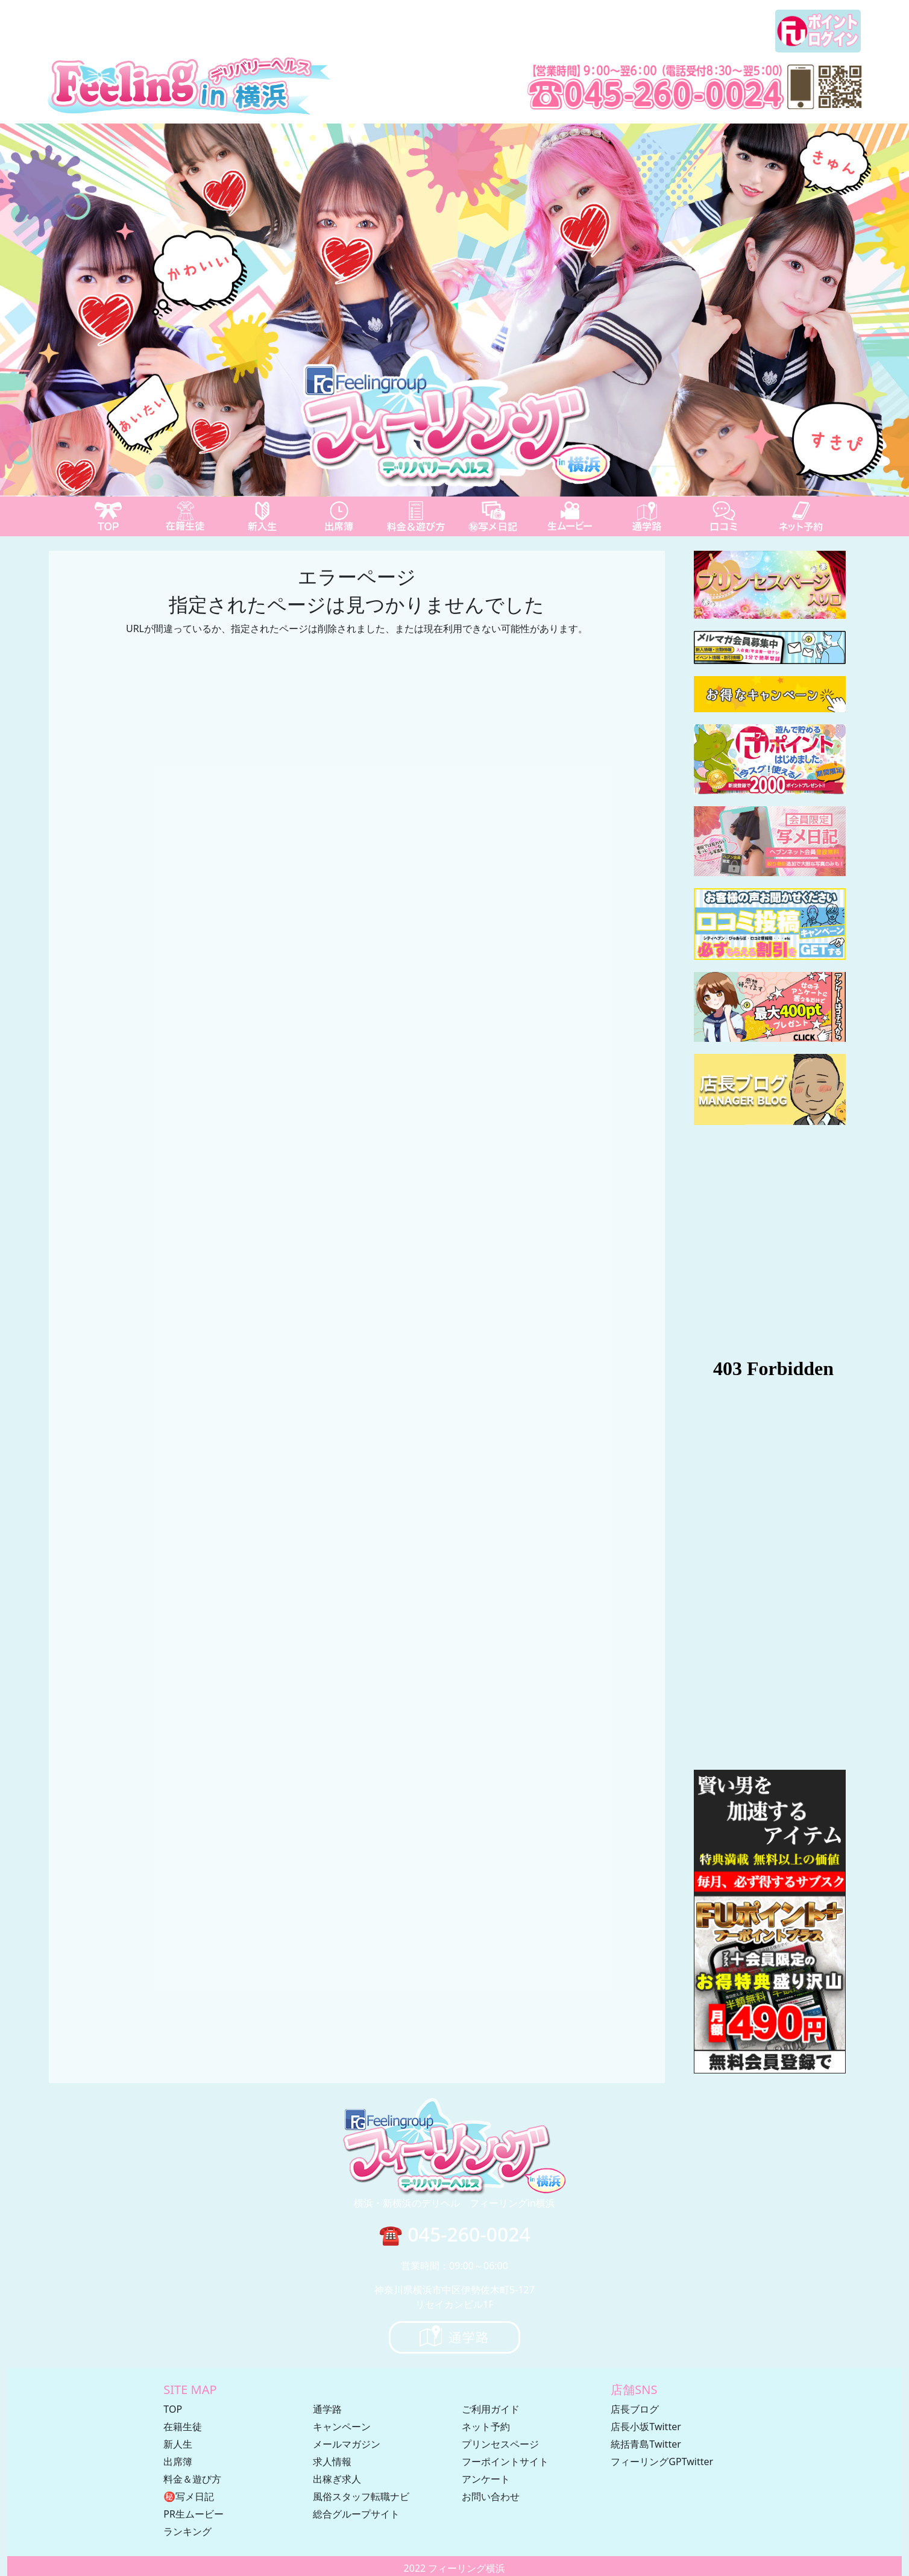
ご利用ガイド (491, 2409)
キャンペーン (342, 2426)
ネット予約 (486, 2426)
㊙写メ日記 (188, 2496)
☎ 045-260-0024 (454, 2234)
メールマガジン (346, 2444)
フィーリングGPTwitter (662, 2461)
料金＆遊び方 (192, 2479)
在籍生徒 (182, 2426)
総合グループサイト (356, 2514)
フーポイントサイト (505, 2461)
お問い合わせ (491, 2496)
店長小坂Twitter (646, 2426)
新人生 (177, 2444)
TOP (172, 2409)
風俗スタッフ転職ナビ (361, 2496)
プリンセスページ (500, 2444)
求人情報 (332, 2461)
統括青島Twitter (646, 2444)
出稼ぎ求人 (337, 2479)
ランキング (187, 2531)
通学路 (327, 2409)
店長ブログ (635, 2409)
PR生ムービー (193, 2514)
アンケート (486, 2479)
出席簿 (177, 2461)
